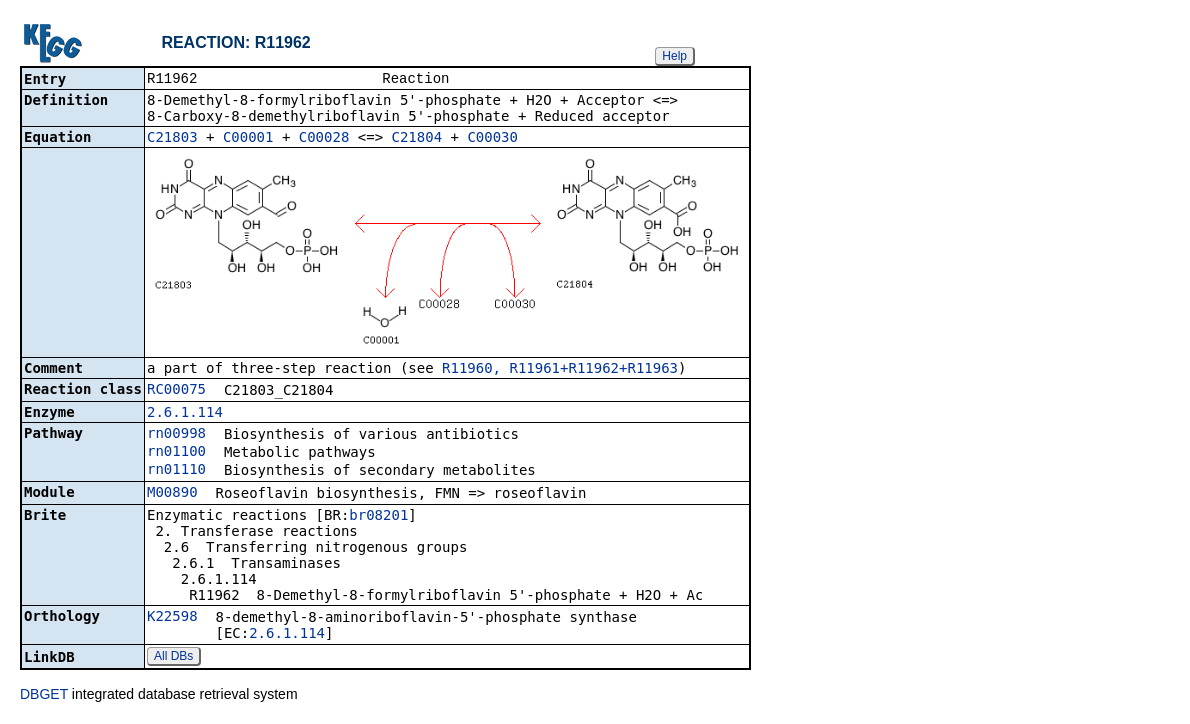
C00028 (324, 139)
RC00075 (176, 391)
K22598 (172, 618)
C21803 (172, 139)
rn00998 (176, 435)
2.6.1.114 (185, 414)
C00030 (492, 139)
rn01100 (176, 453)
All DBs (173, 658)
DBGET (44, 696)
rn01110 (176, 471)
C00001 (248, 139)
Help (674, 56)
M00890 (172, 494)
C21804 (417, 139)
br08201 (378, 517)
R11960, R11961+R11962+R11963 (560, 370)
